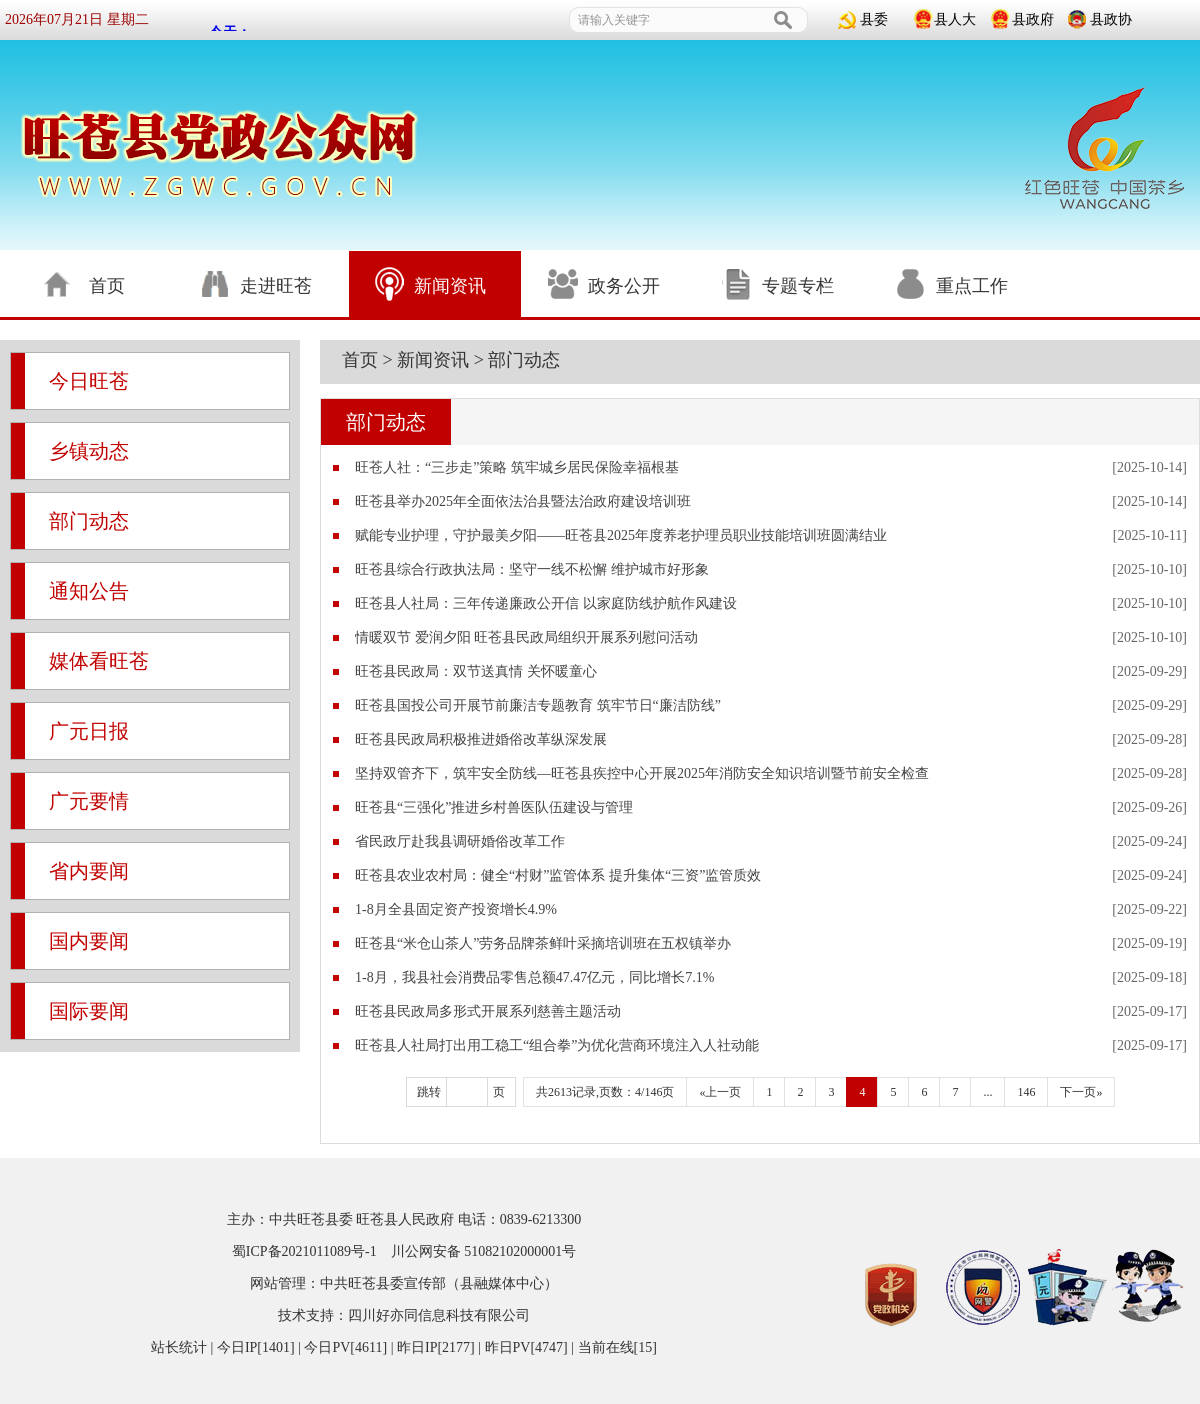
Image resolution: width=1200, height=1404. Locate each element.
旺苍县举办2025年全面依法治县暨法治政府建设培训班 (523, 501)
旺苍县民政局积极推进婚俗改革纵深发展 (481, 739)
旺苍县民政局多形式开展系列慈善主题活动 (488, 1011)
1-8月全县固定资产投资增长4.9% (456, 909)
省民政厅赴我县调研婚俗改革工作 (460, 841)
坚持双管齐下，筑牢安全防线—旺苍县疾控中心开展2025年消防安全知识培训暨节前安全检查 (642, 773)
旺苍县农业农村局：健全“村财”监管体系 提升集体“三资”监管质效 (558, 875)
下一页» (1081, 1092)
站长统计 (179, 1347)
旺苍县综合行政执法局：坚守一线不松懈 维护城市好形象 (532, 569)
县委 (874, 19)
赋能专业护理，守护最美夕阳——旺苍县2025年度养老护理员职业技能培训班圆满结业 (621, 535)
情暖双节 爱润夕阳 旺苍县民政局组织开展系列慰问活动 (526, 637)
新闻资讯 (433, 360)
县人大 (955, 19)
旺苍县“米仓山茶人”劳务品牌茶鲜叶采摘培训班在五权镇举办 (543, 943)
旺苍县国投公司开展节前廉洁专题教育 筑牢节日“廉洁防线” (538, 705)
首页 (360, 360)
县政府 (1033, 19)
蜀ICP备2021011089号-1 (304, 1251)
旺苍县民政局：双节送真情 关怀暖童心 (476, 671)
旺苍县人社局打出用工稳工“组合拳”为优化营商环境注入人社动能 (557, 1045)
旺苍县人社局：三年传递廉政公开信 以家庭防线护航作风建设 (546, 603)
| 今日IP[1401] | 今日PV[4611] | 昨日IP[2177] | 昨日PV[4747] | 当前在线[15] (432, 1347)
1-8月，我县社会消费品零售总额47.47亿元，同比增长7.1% (534, 977)
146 (1026, 1092)
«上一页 (720, 1092)
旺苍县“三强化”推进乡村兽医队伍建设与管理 (494, 807)
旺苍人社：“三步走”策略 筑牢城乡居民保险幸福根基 (517, 467)
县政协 (1111, 19)
